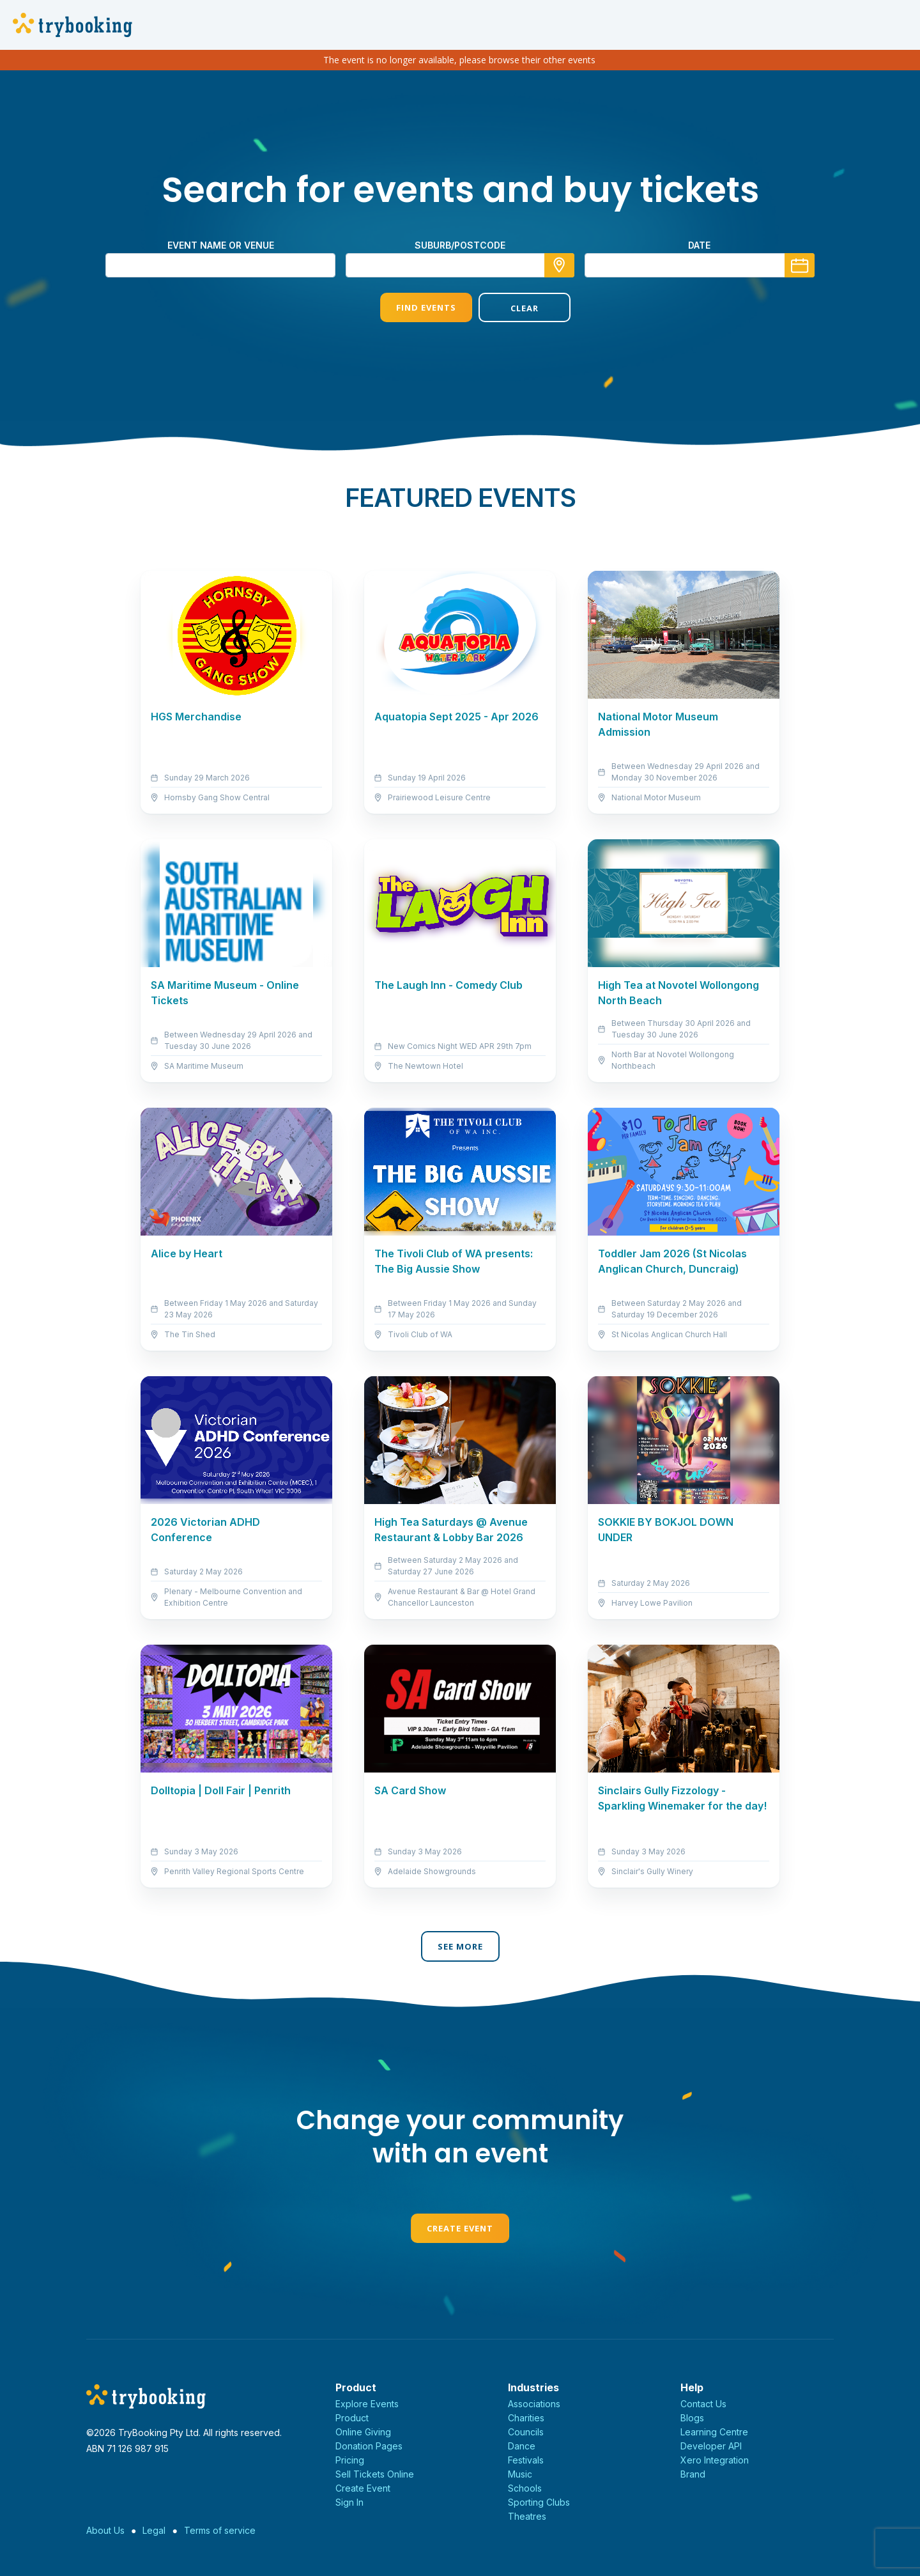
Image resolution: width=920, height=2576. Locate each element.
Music (520, 2474)
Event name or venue (220, 245)
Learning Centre (714, 2431)
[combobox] (460, 265)
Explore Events (367, 2403)
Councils (526, 2431)
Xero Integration (714, 2460)
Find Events (411, 307)
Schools (525, 2488)
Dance (521, 2445)
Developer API (711, 2445)
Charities (526, 2417)
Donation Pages (368, 2445)
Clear (509, 308)
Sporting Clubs (539, 2502)
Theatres (527, 2516)
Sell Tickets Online (374, 2474)
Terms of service (220, 2530)
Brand (692, 2474)
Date (699, 245)
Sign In (349, 2502)
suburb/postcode (460, 245)
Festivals (526, 2460)
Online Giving (363, 2431)
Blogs (692, 2417)
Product (352, 2417)
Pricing (349, 2460)
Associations (534, 2403)
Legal (153, 2530)
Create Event (460, 2228)
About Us (105, 2530)
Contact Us (703, 2403)
